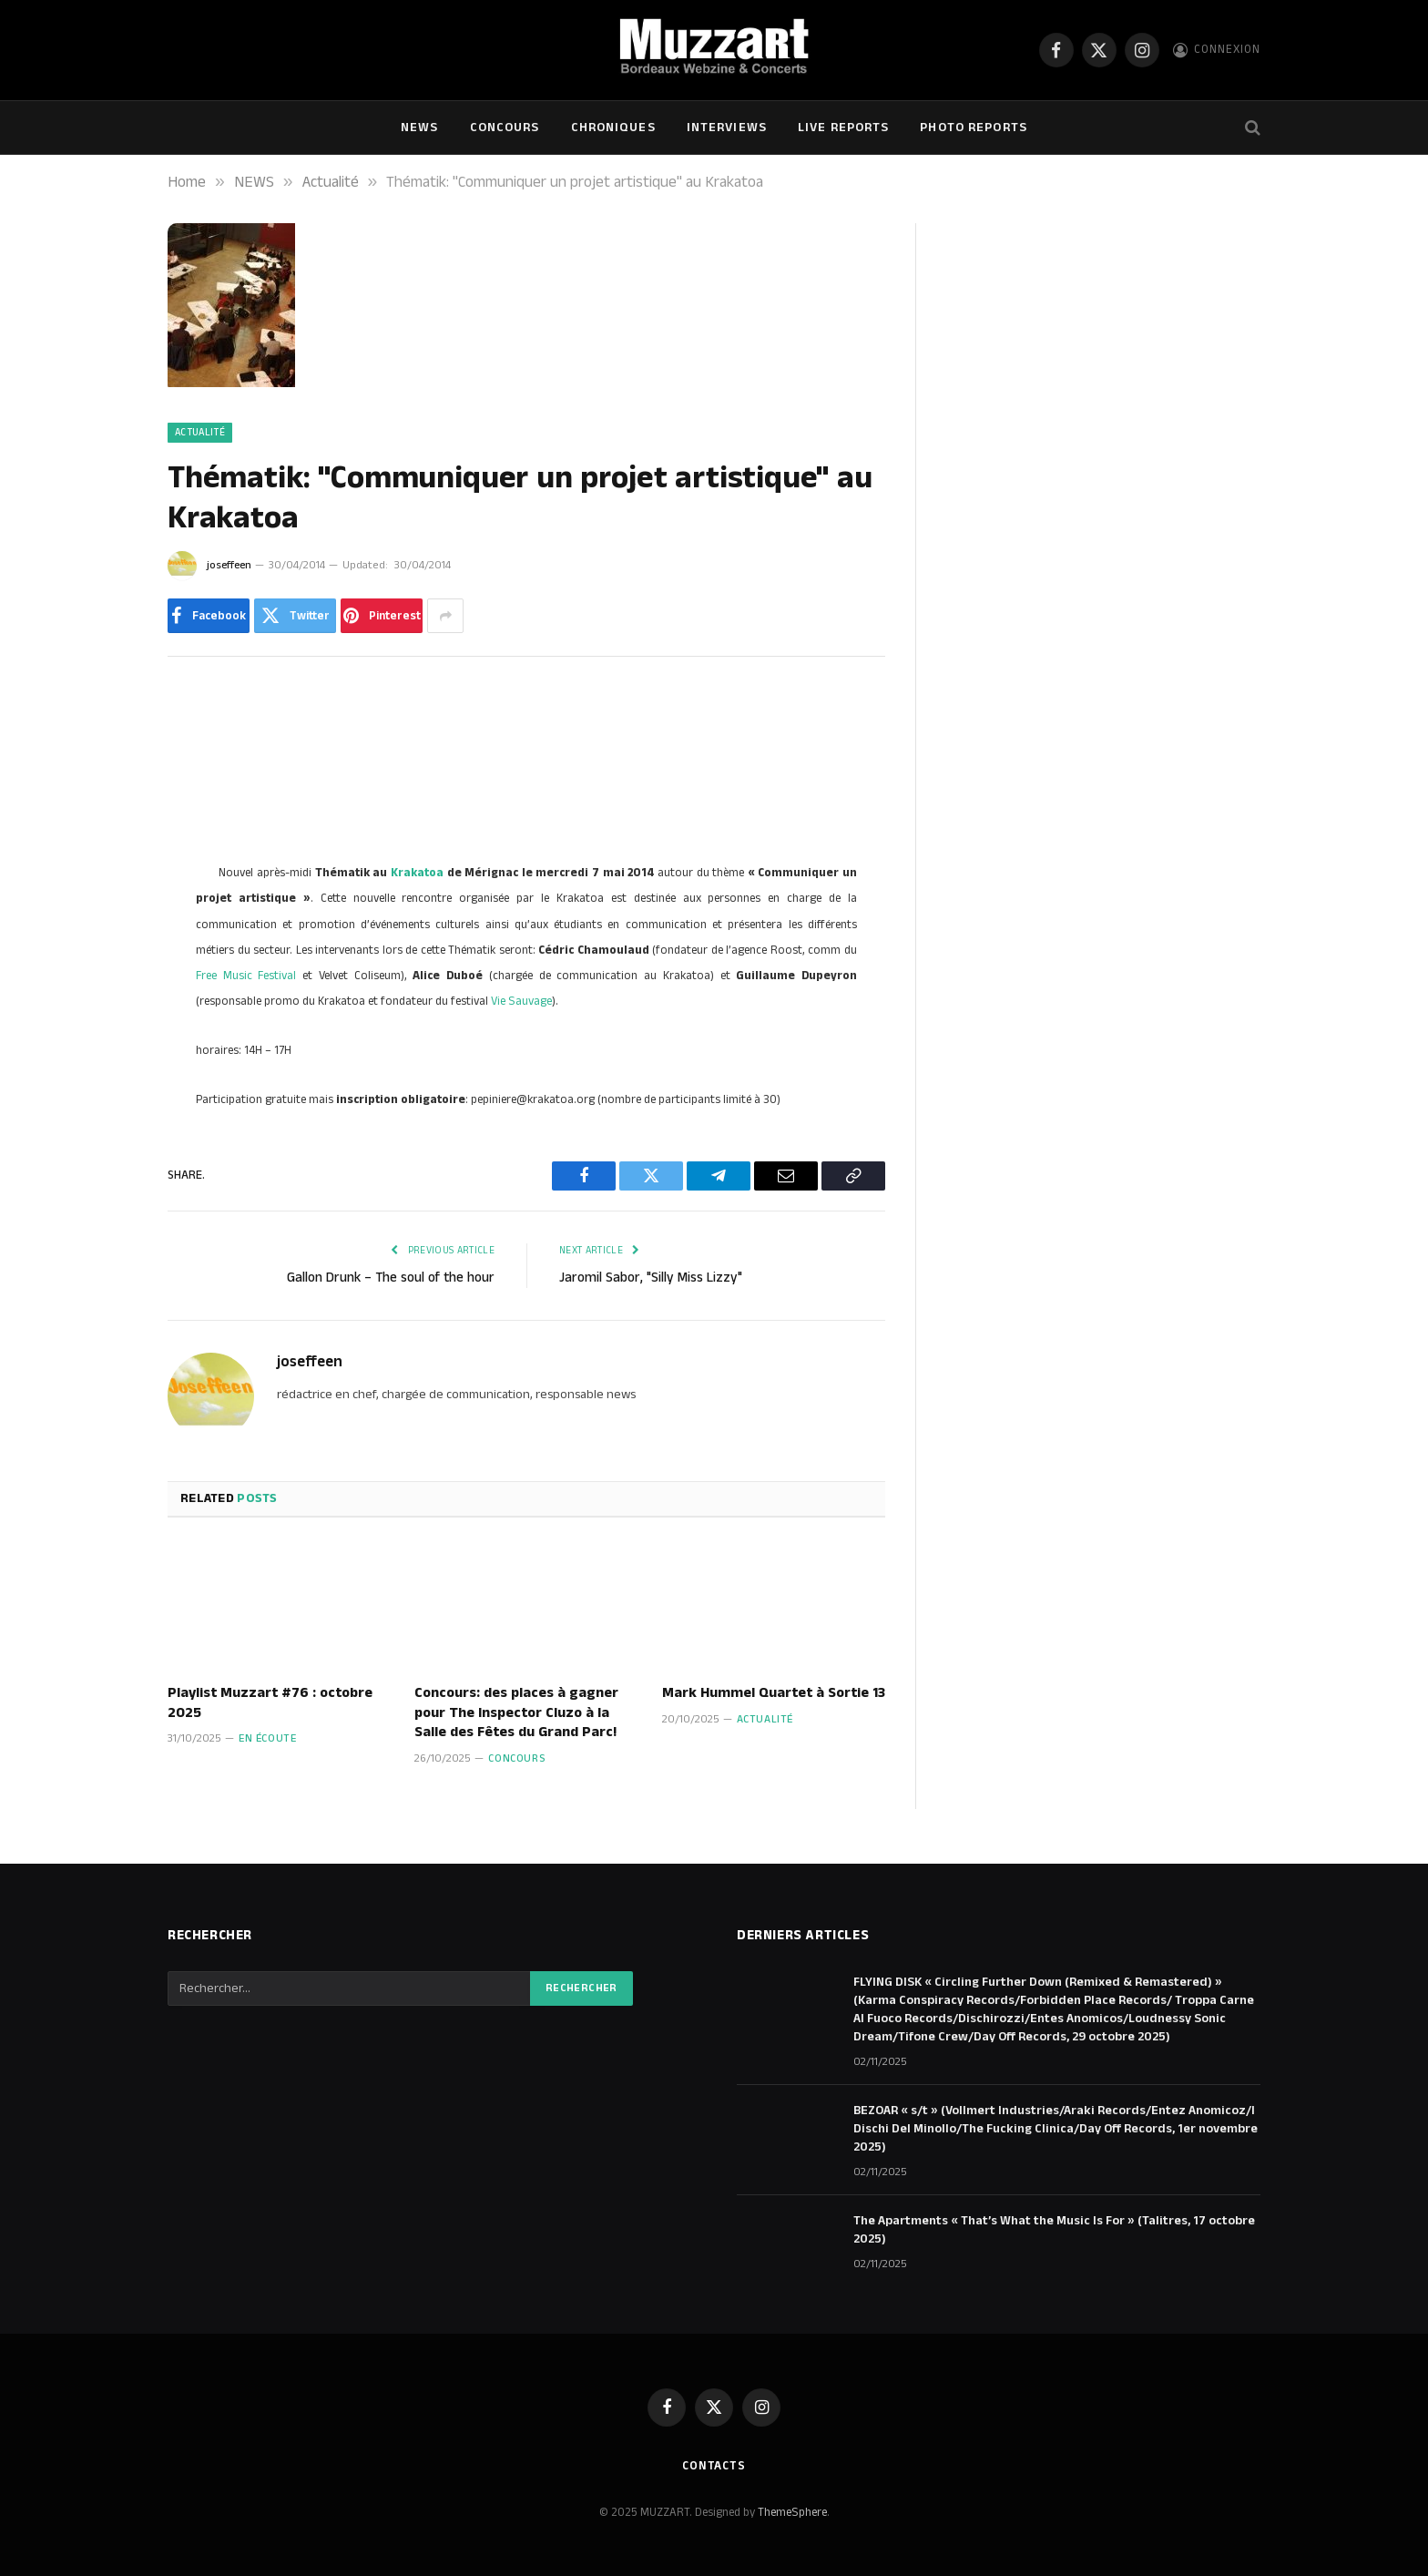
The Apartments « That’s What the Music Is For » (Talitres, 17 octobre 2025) (1054, 2230)
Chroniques (613, 127)
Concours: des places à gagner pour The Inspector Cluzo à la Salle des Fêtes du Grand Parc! (516, 1713)
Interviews (727, 127)
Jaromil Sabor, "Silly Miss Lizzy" (650, 1277)
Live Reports (843, 127)
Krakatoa (417, 872)
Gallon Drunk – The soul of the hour (391, 1277)
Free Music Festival (246, 975)
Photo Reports (973, 127)
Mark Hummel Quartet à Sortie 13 (773, 1693)
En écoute (267, 1738)
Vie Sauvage (521, 1001)
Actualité (200, 432)
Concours (505, 127)
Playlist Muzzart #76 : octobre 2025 (270, 1703)
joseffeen (229, 565)
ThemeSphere (792, 2512)
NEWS (419, 127)
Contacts (714, 2466)
